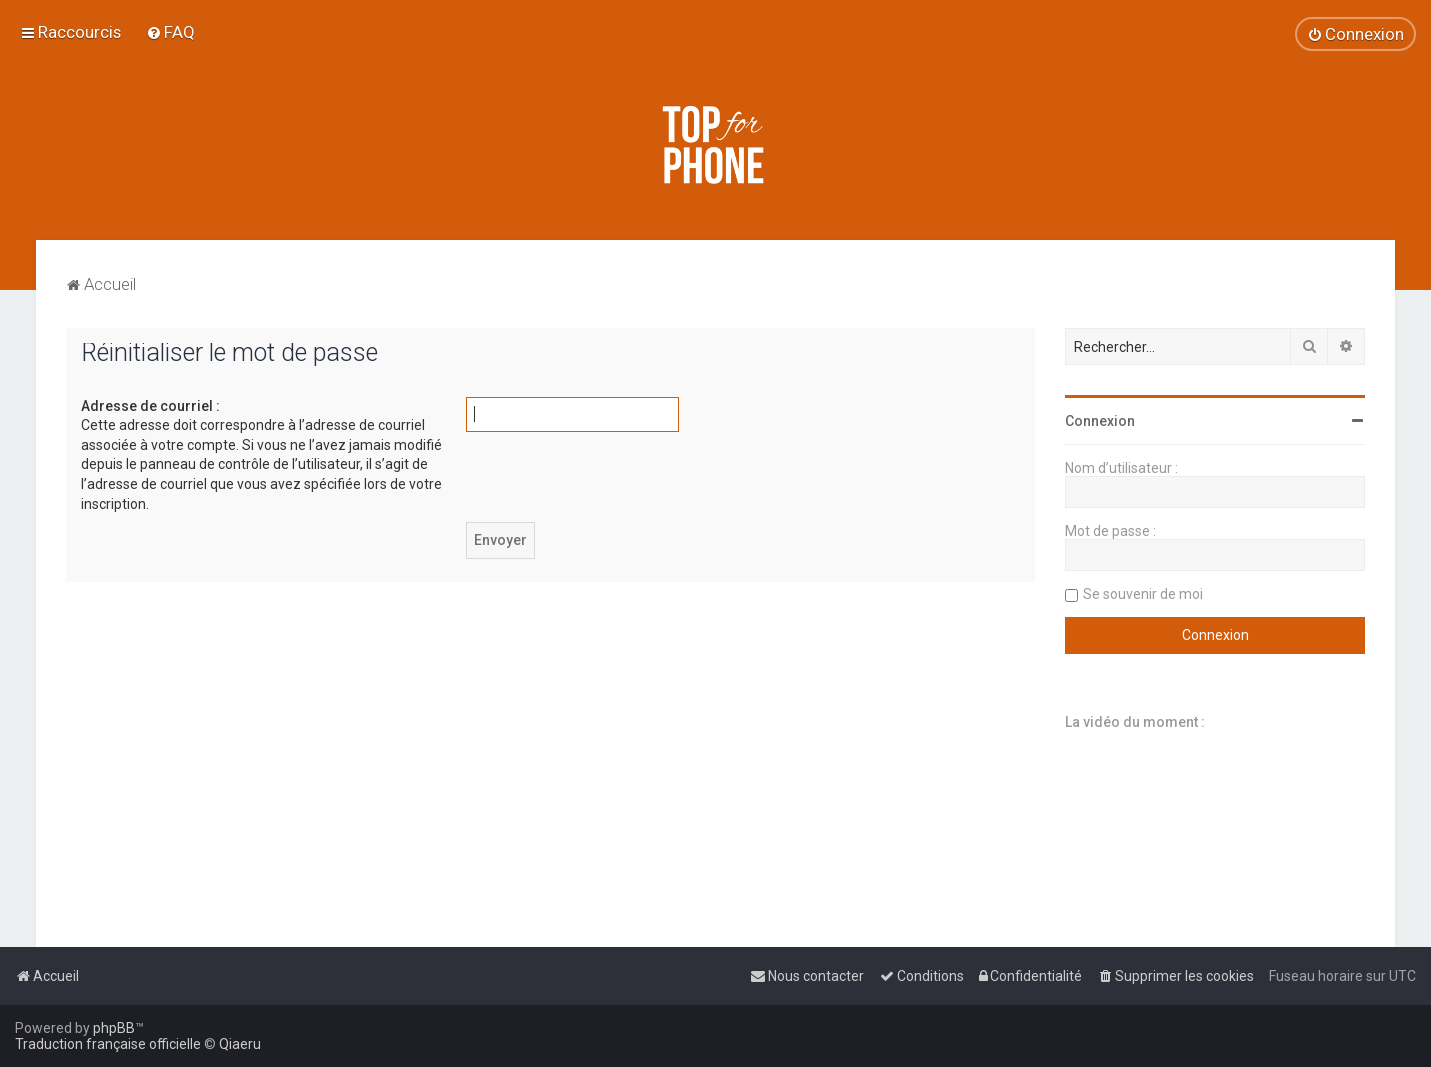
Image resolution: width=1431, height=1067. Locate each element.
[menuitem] (170, 32)
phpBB (114, 1028)
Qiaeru (240, 1044)
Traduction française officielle (108, 1044)
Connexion (1100, 421)
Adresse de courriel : (150, 406)
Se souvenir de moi (1143, 594)
